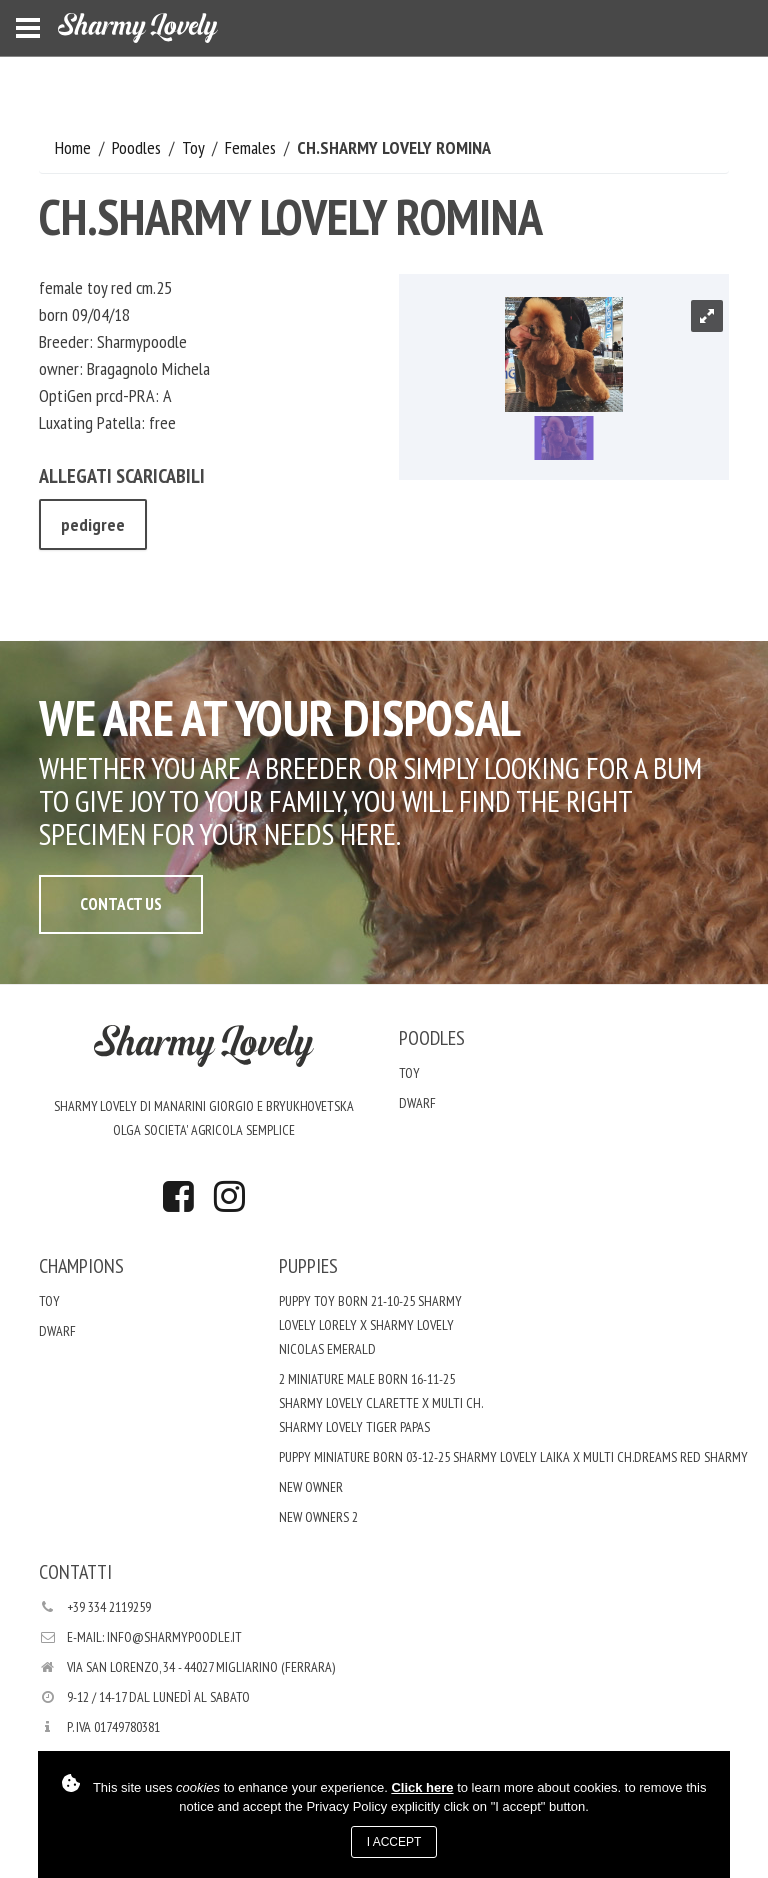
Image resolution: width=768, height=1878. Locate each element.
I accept (394, 1842)
